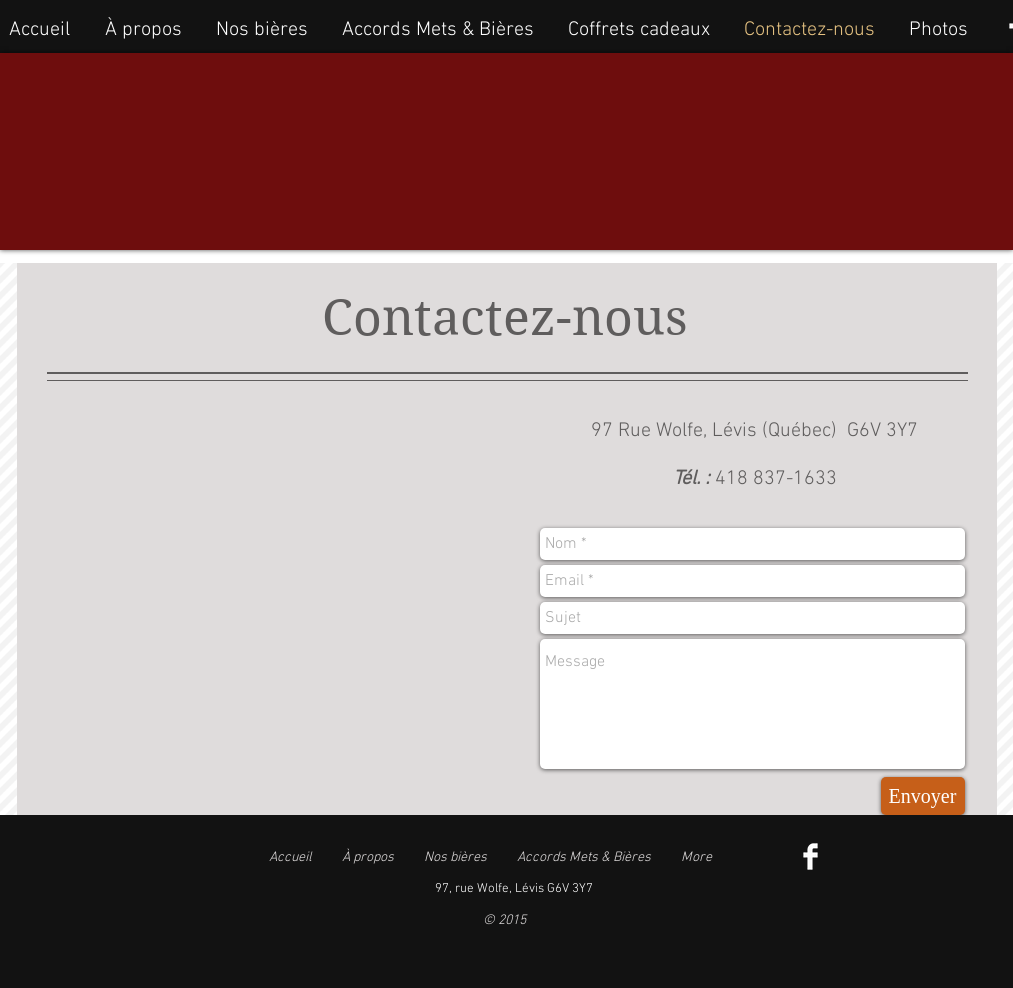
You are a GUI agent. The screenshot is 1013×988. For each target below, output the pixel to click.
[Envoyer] (923, 796)
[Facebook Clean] (810, 856)
